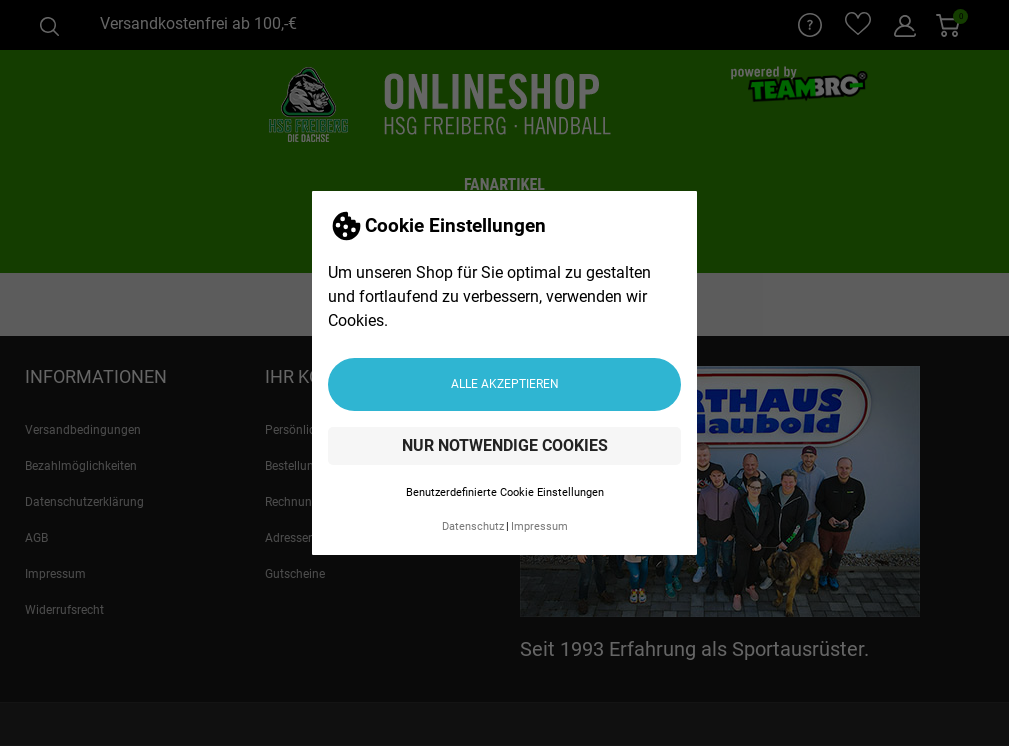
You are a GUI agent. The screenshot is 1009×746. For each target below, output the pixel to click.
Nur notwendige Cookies (505, 445)
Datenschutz (473, 526)
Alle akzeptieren (505, 384)
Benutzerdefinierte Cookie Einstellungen (505, 492)
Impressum (539, 526)
